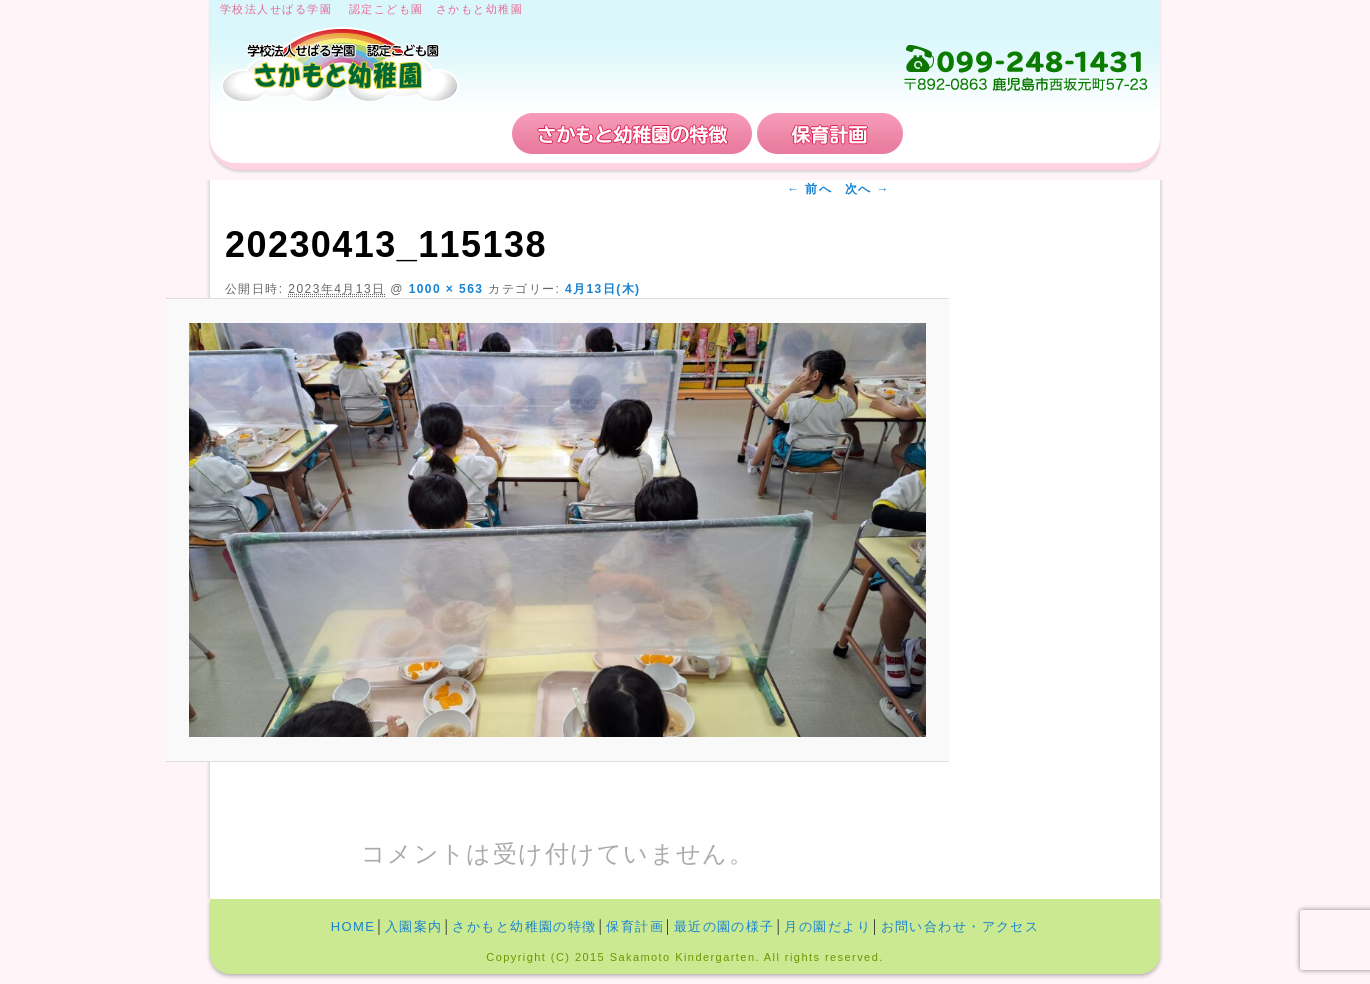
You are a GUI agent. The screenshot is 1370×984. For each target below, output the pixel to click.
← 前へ (809, 189)
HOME (287, 133)
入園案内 (433, 133)
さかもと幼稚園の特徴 (632, 133)
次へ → (867, 189)
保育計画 (830, 133)
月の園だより (827, 926)
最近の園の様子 (724, 926)
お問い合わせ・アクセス (1029, 133)
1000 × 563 (446, 289)
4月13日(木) (603, 289)
